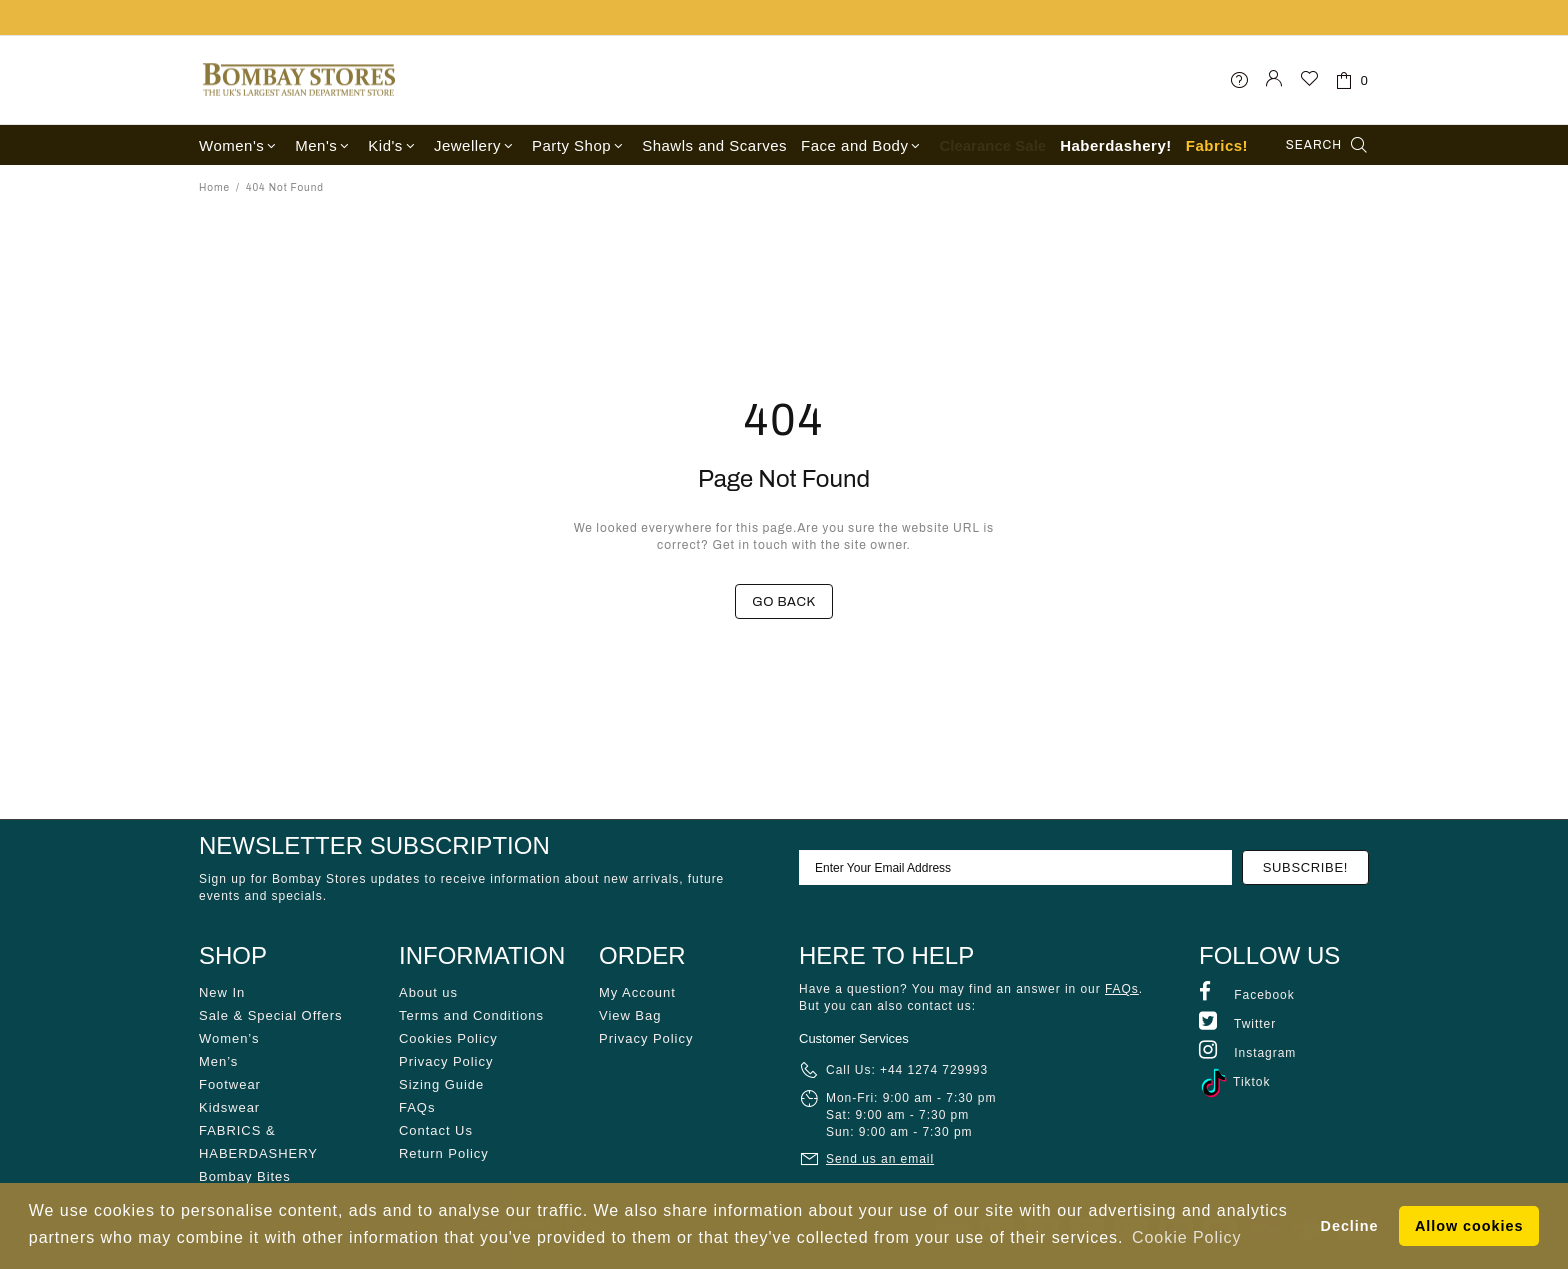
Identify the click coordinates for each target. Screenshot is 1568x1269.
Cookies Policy (448, 1038)
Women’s (229, 1038)
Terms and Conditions (471, 1015)
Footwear (230, 1084)
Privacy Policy (446, 1061)
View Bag (630, 1015)
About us (428, 992)
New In (222, 992)
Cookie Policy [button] (1186, 1237)
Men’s (218, 1061)
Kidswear (229, 1107)
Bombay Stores (299, 80)
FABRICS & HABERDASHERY (258, 1142)
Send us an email (880, 1159)
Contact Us (436, 1130)
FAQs (417, 1107)
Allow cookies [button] (1469, 1226)
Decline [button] (1350, 1226)
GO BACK (784, 602)
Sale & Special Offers (270, 1015)
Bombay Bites (245, 1176)
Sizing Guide (441, 1084)
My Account (637, 992)
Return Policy (444, 1153)
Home (214, 187)
